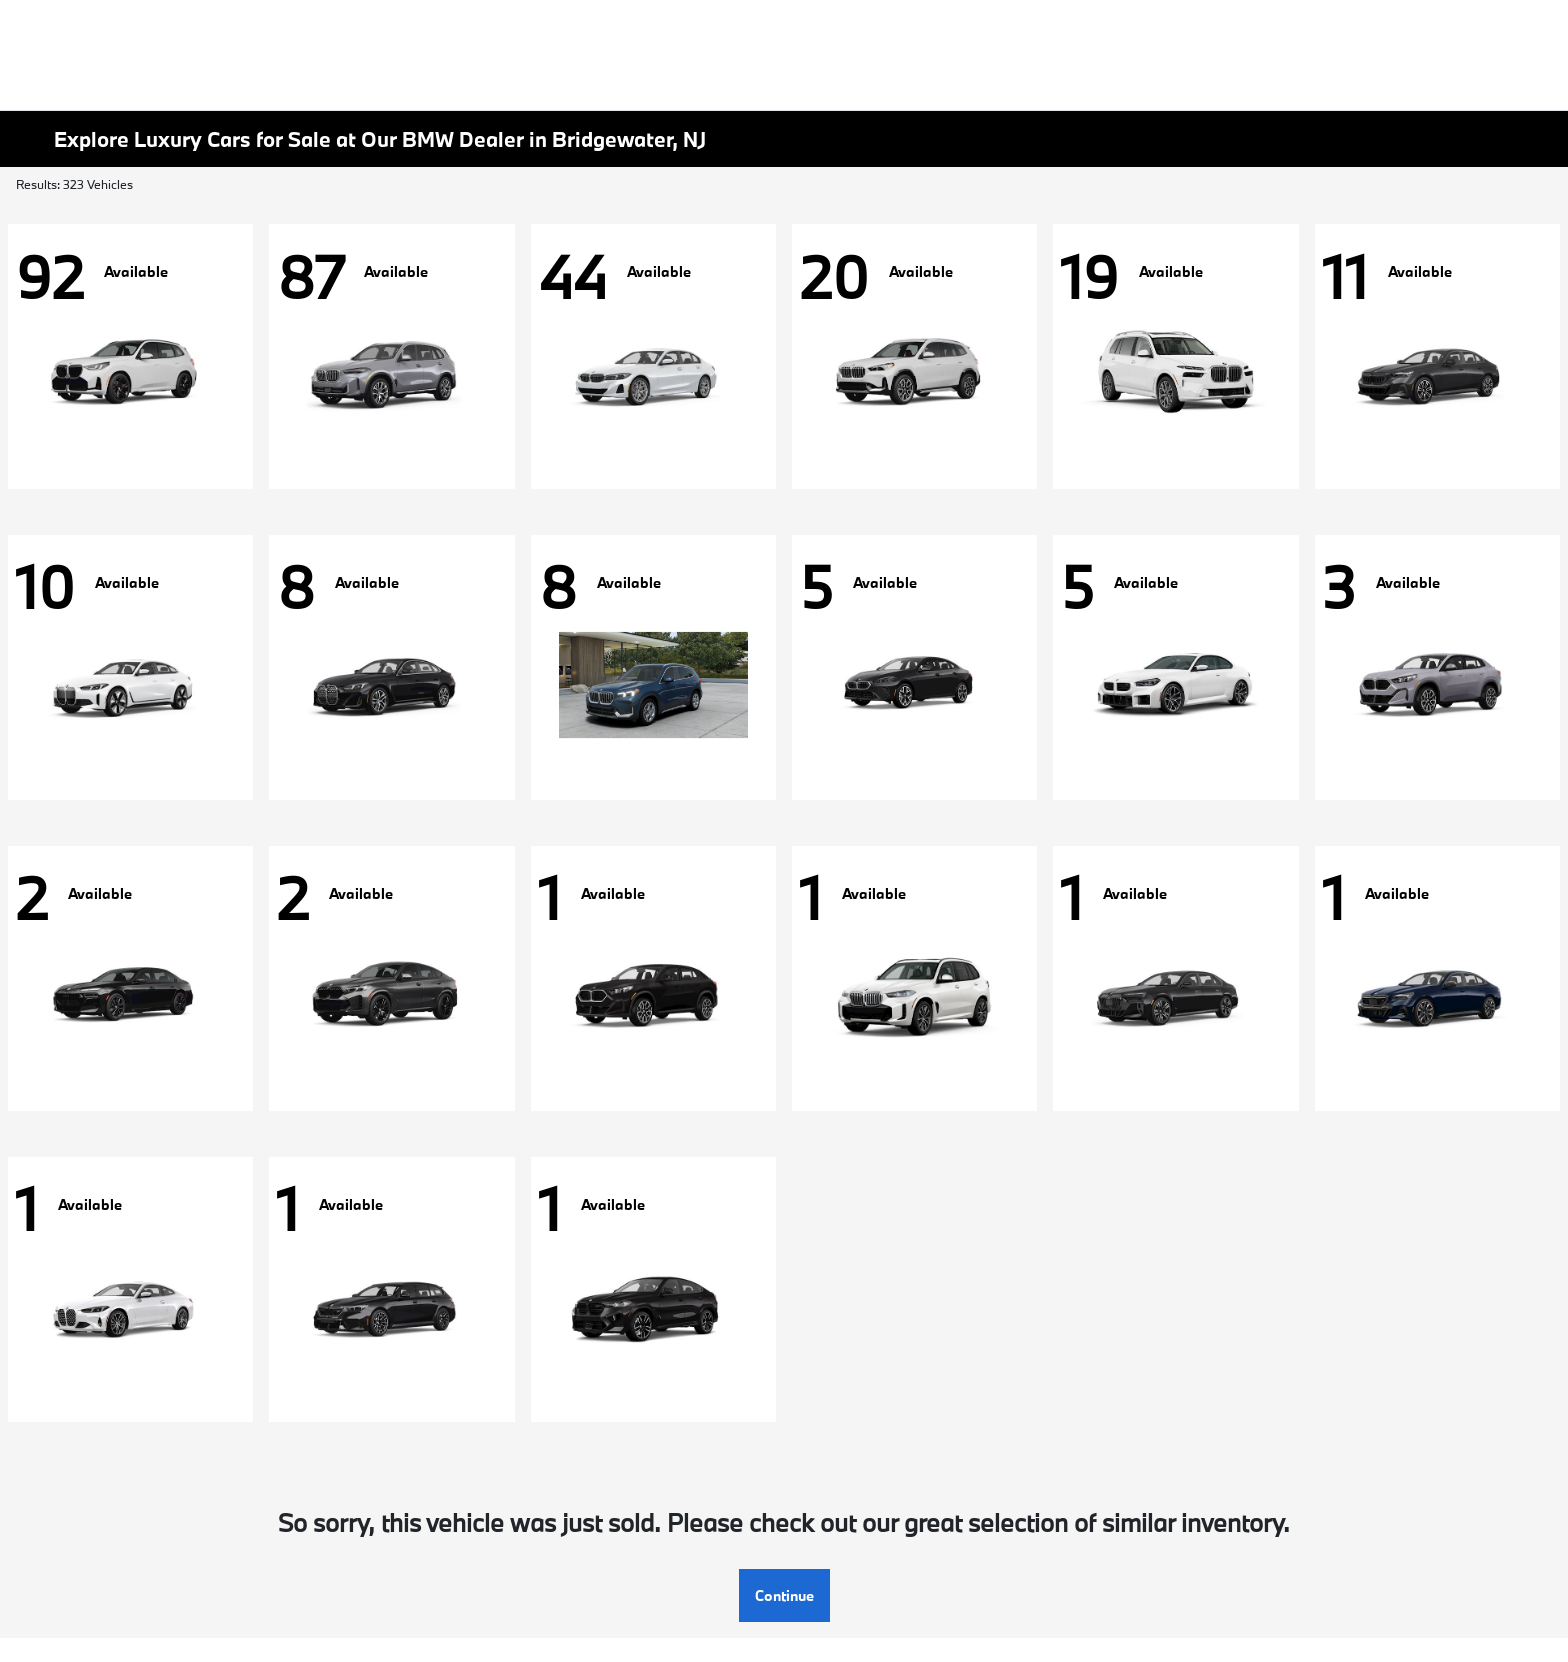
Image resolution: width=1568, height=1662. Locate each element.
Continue (784, 1595)
